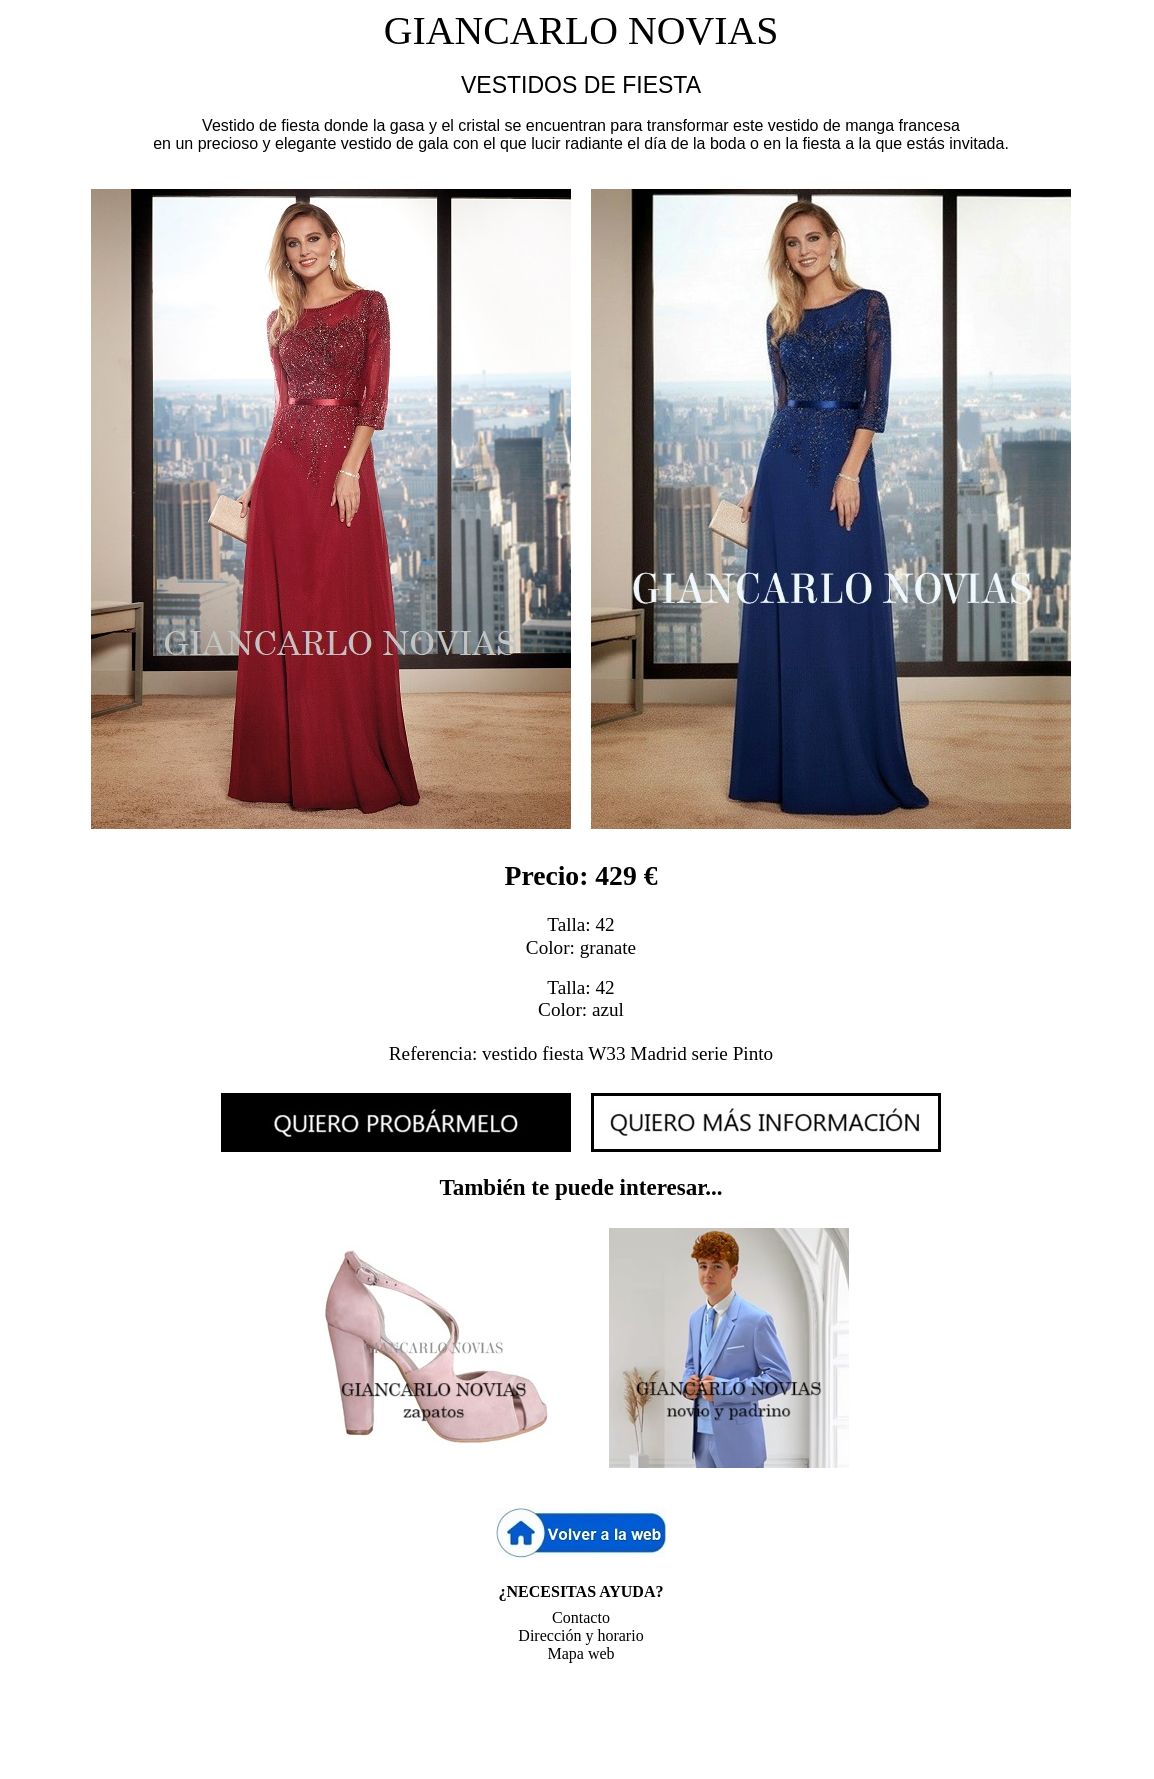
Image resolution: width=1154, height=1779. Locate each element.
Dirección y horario (580, 1635)
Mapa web (580, 1653)
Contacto (581, 1617)
